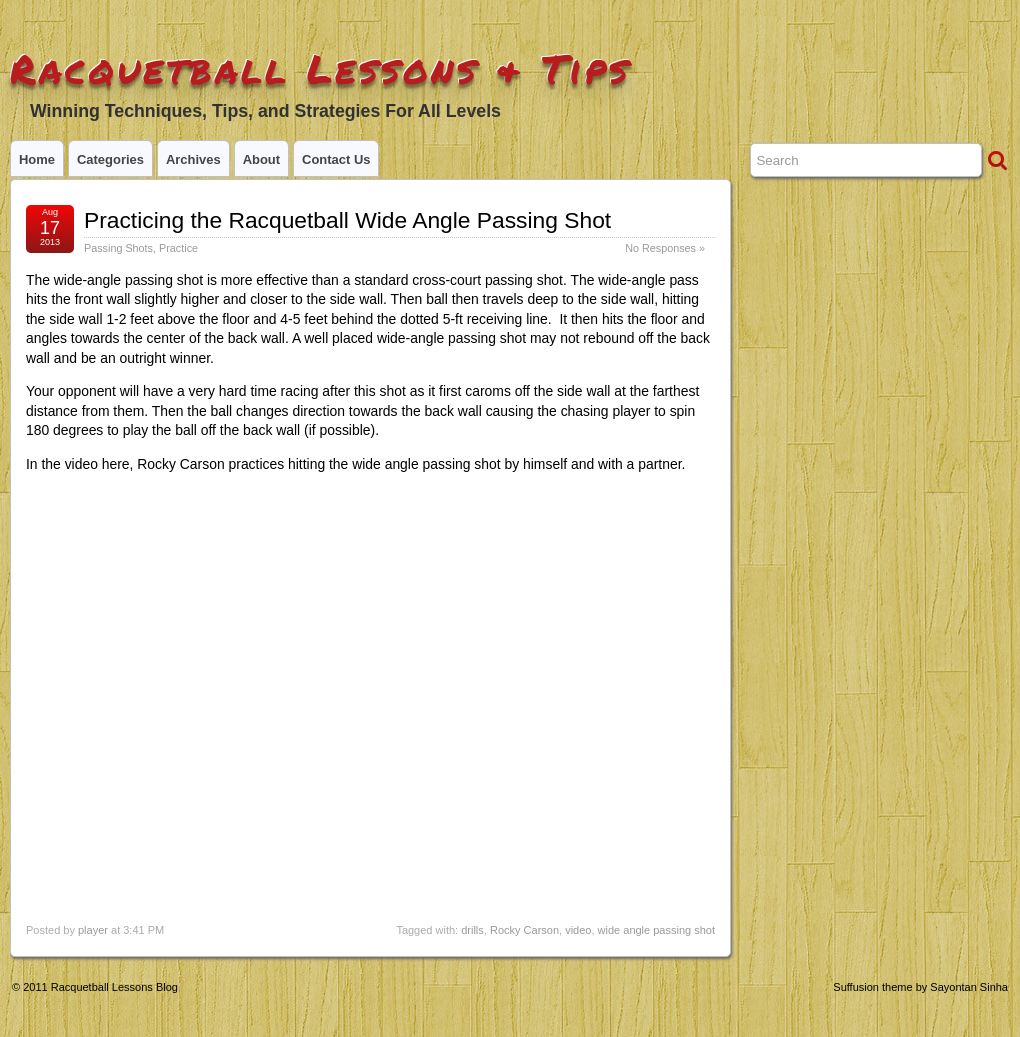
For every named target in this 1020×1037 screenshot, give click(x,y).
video (578, 930)
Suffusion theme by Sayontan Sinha (920, 987)
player (93, 930)
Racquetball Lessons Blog (114, 987)
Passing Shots (118, 248)
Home (37, 159)
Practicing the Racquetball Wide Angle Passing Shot (347, 220)
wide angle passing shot (656, 930)
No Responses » (665, 248)
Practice (178, 248)
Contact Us (336, 159)
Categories (110, 159)
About (261, 159)
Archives (193, 159)
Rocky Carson (524, 930)
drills (472, 930)
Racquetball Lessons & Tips (320, 68)
